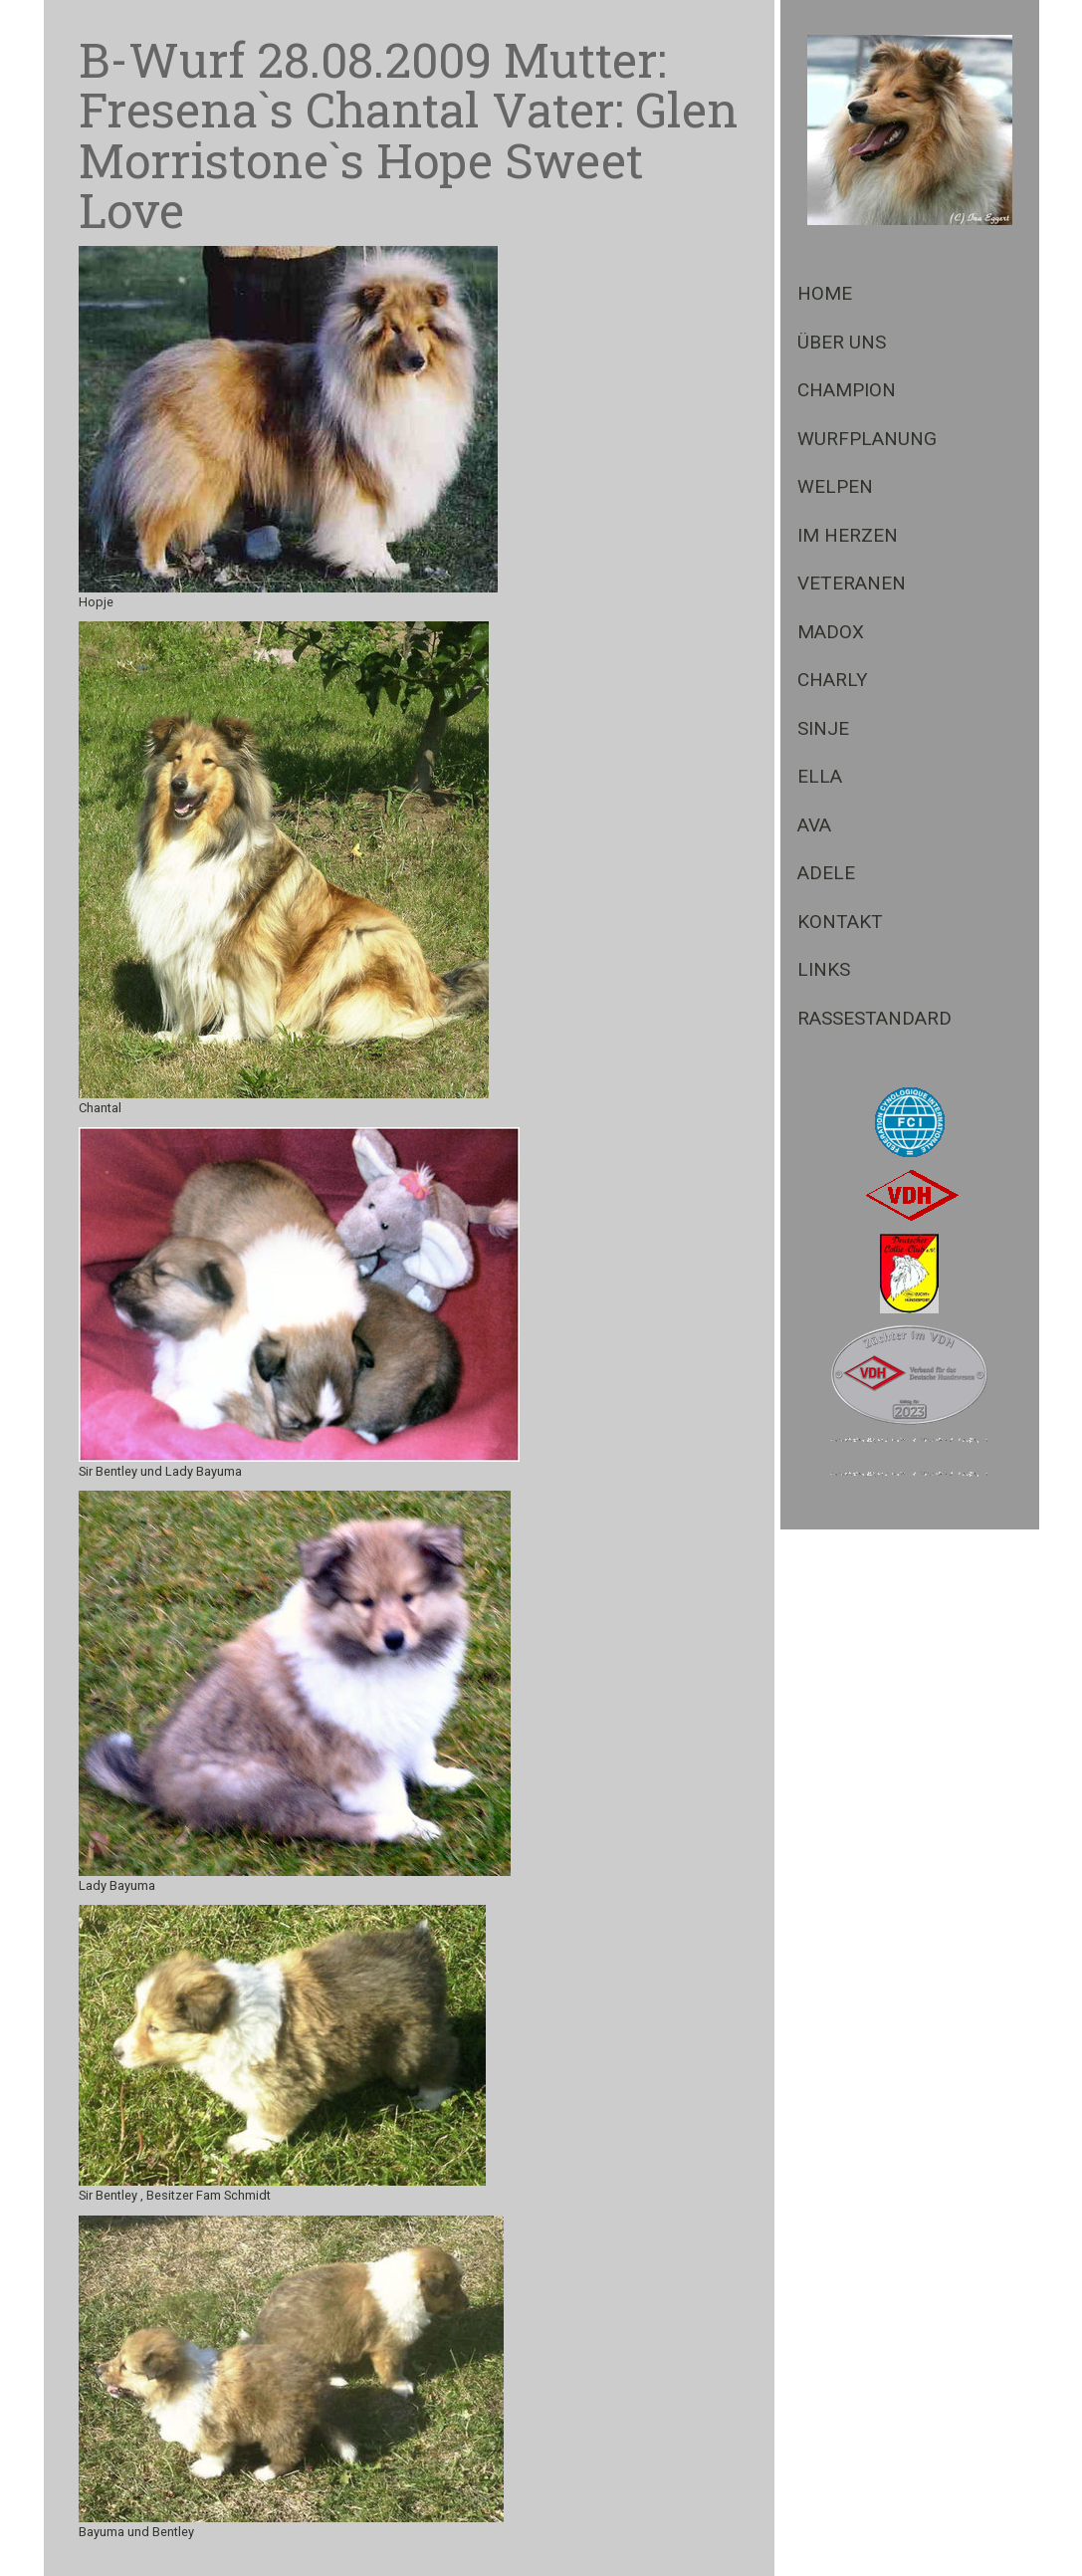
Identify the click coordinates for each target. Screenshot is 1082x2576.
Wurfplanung (867, 438)
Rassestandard (874, 1018)
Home (824, 293)
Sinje (823, 728)
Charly (832, 679)
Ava (814, 825)
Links (823, 969)
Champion (846, 389)
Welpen (835, 486)
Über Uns (841, 342)
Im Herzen (847, 535)
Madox (830, 631)
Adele (826, 872)
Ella (819, 776)
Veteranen (851, 583)
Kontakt (840, 921)
